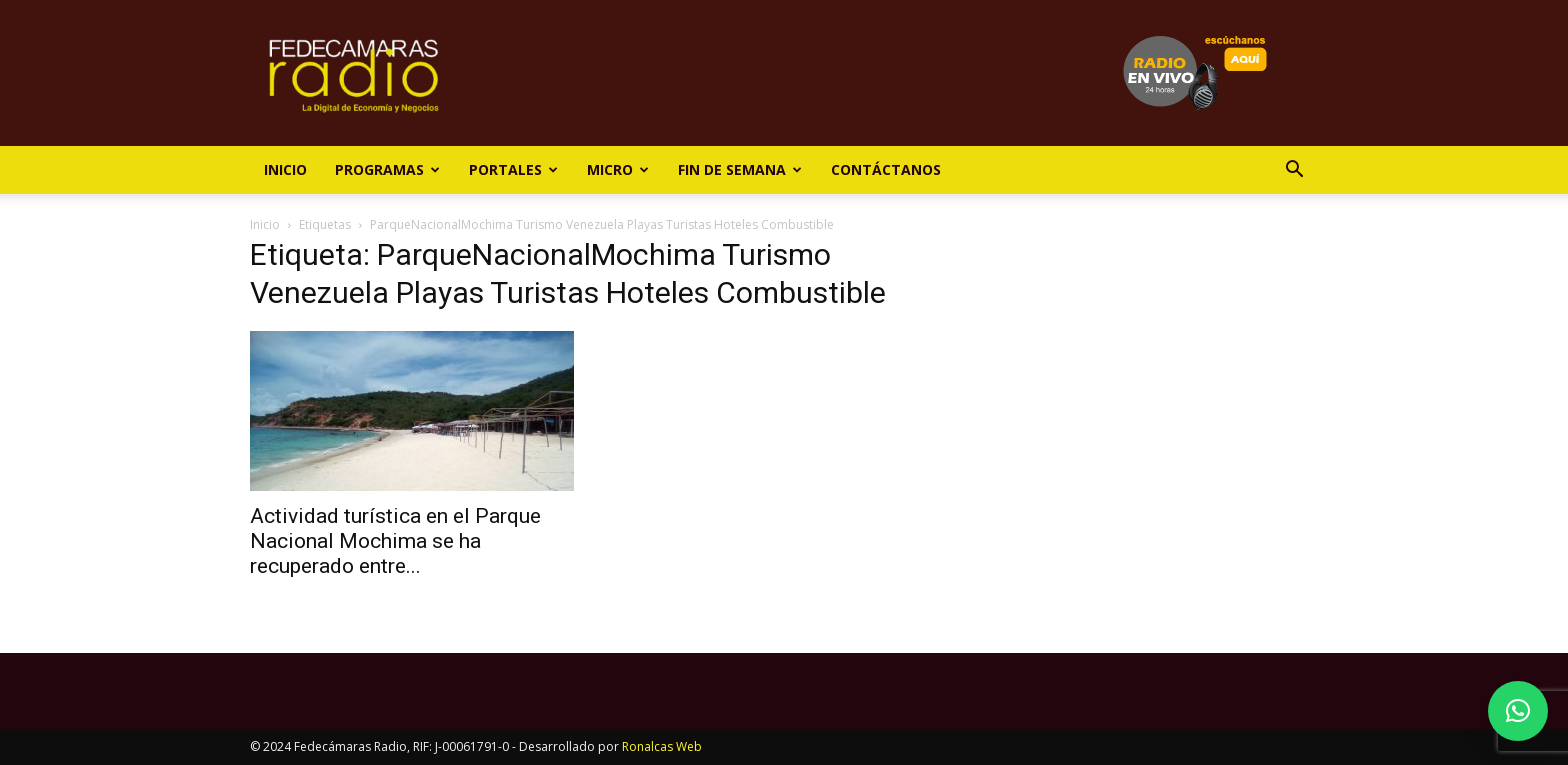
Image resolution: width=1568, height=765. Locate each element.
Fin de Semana (740, 169)
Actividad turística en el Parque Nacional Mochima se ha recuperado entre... (395, 541)
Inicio (285, 169)
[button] (1294, 171)
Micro (618, 169)
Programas (387, 169)
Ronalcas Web (662, 746)
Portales (513, 169)
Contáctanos (886, 169)
